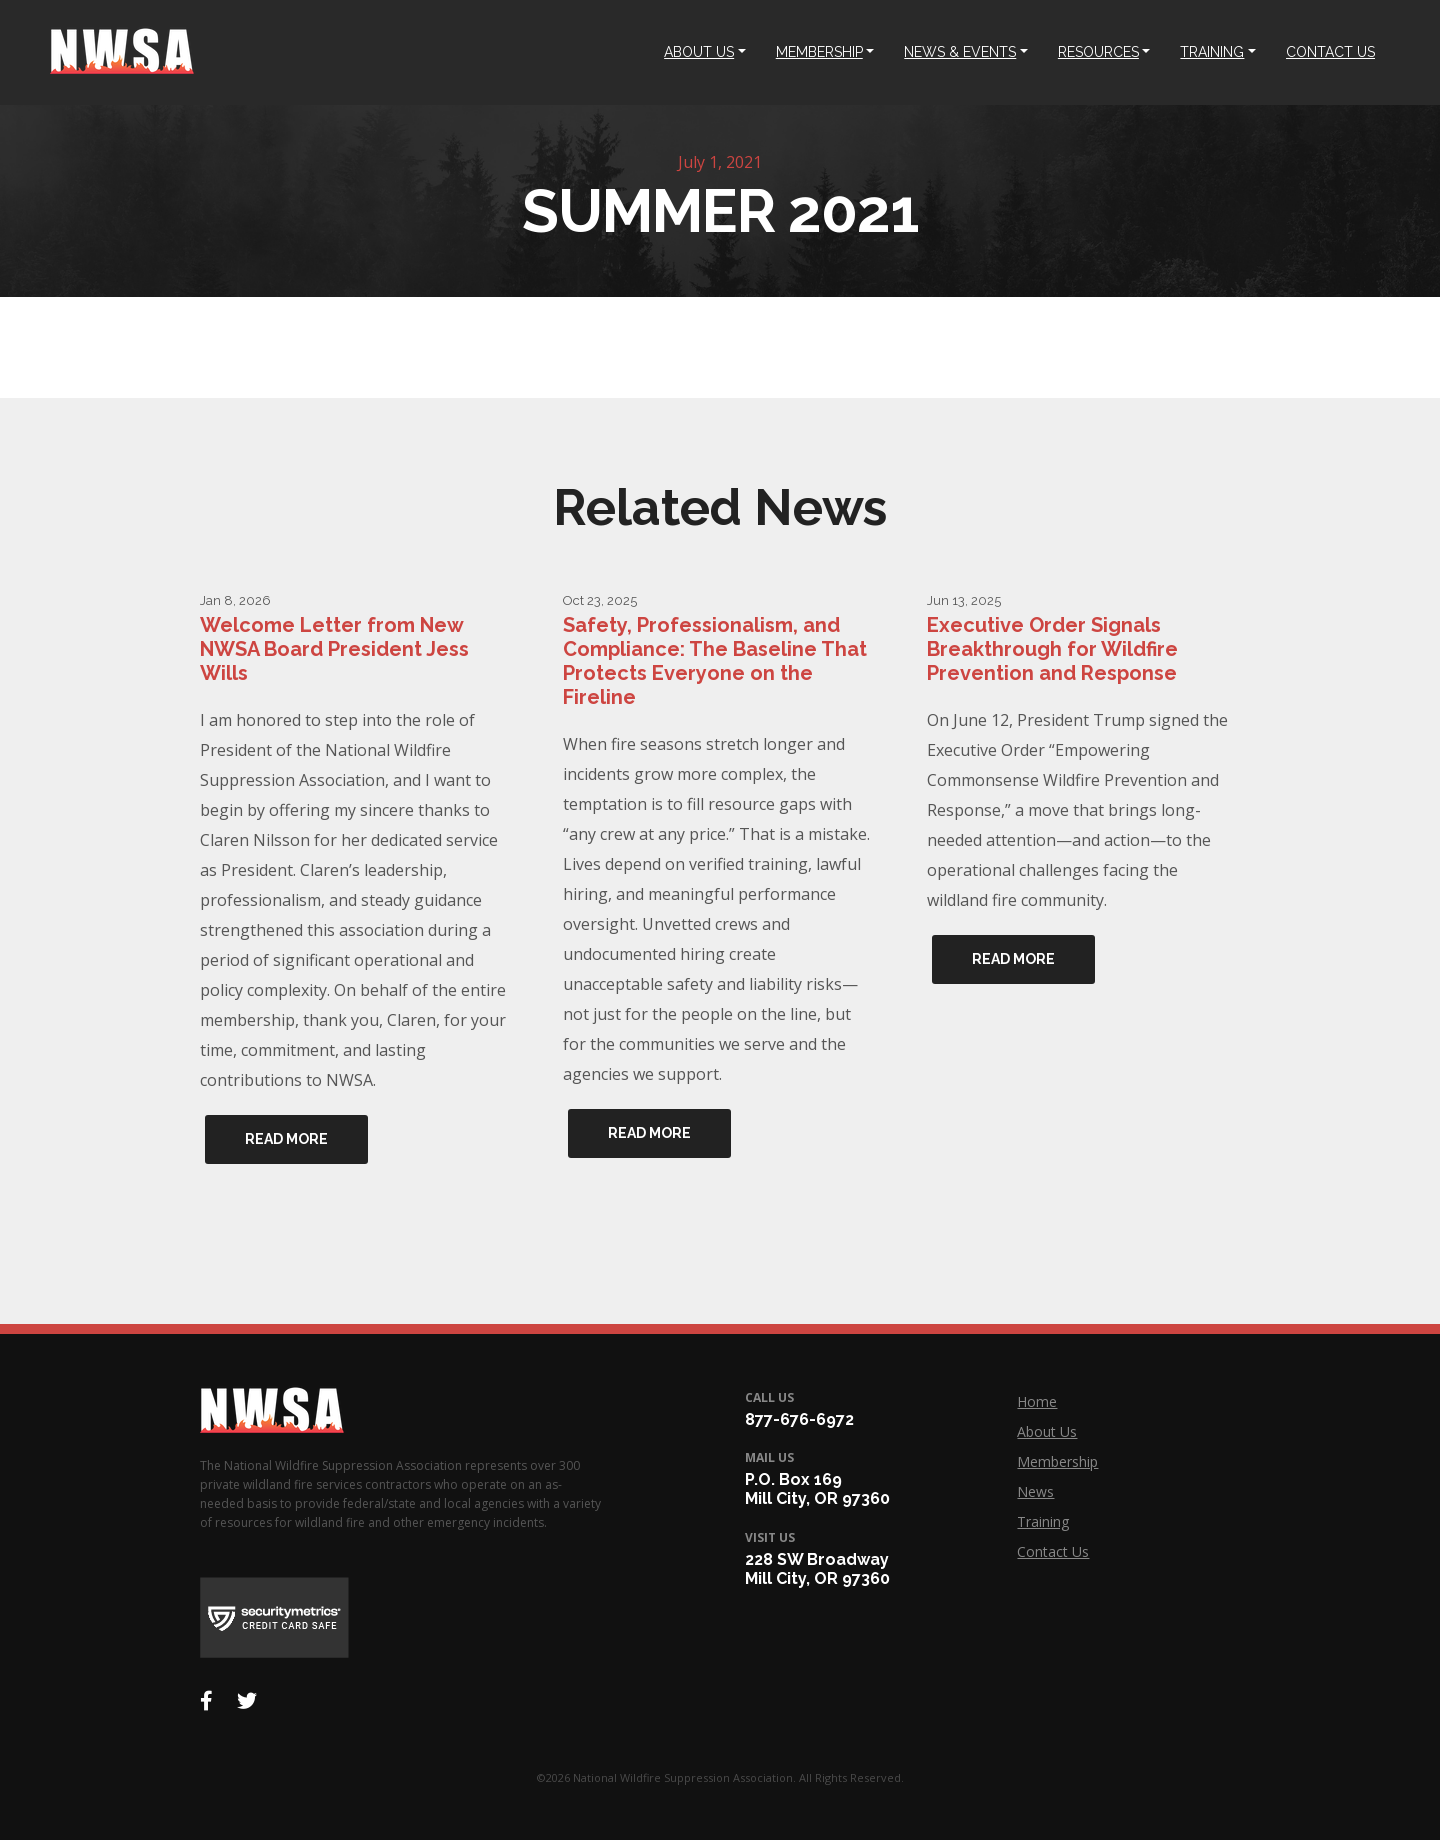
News (1035, 1491)
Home (1037, 1401)
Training (1043, 1521)
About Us (1047, 1431)
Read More (286, 1139)
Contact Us (1053, 1551)
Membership (1057, 1461)
